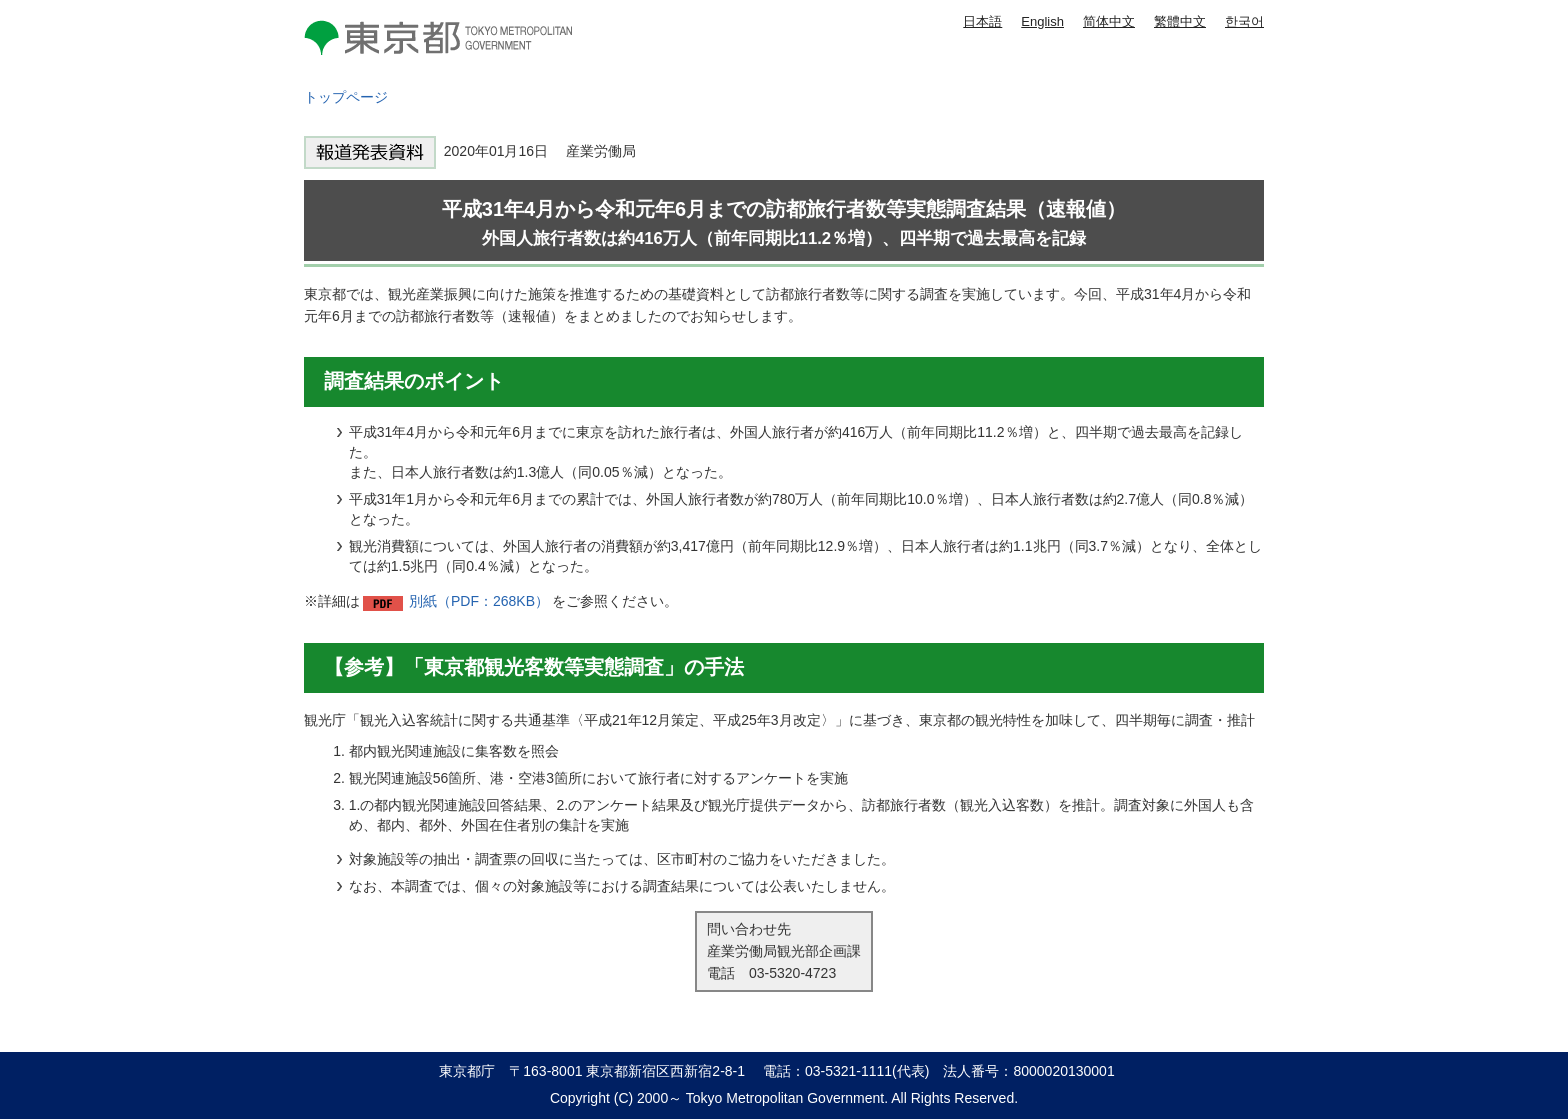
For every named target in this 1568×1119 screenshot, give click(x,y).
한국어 (1244, 21)
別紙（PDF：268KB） (479, 601)
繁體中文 (1180, 21)
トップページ (346, 97)
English (1042, 21)
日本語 (982, 21)
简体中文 (1109, 21)
